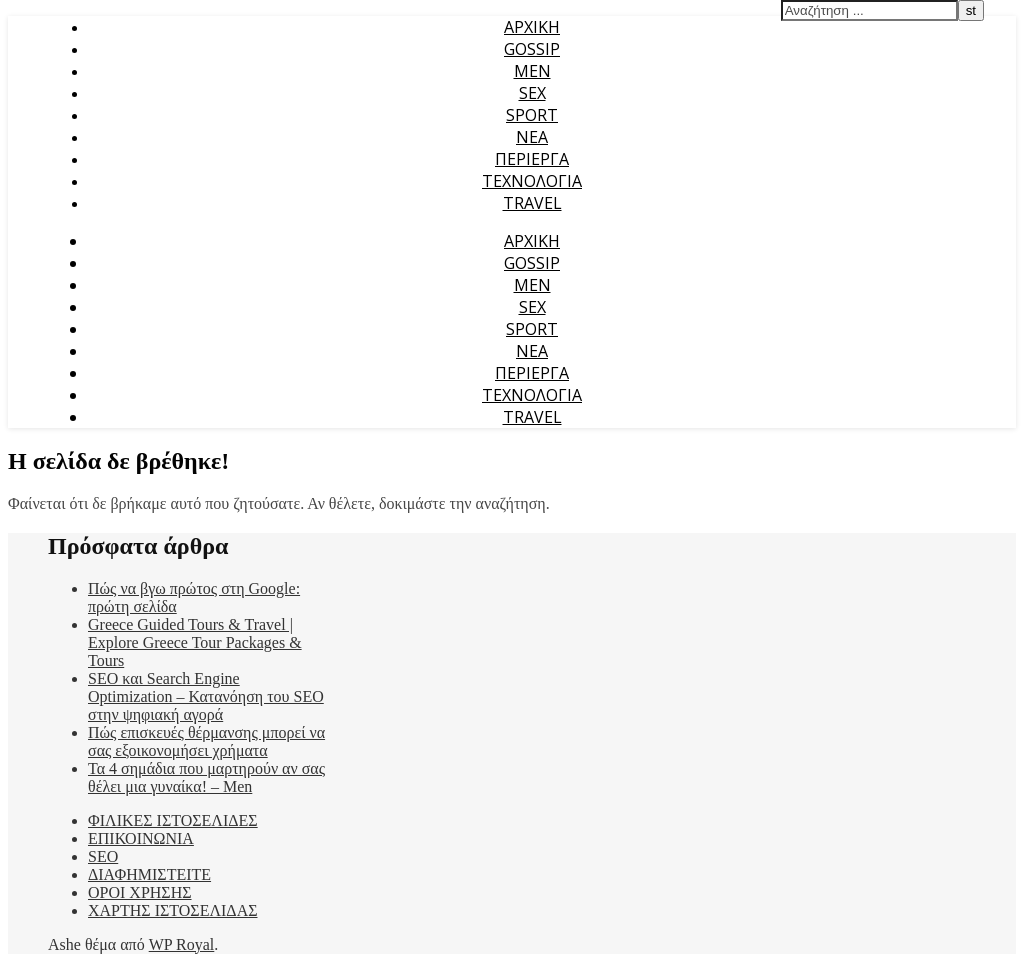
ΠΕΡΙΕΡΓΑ (532, 159)
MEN (532, 71)
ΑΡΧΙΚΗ (532, 27)
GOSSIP (532, 49)
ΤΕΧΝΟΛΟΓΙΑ (532, 181)
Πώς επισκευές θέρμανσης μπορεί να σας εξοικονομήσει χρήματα (206, 741)
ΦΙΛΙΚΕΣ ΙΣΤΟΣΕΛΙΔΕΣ (173, 820)
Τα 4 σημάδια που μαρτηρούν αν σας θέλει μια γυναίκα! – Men (206, 777)
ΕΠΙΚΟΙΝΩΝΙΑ (141, 838)
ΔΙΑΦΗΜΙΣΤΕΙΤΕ (149, 874)
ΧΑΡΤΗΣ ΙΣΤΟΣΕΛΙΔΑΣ (173, 910)
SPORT (532, 115)
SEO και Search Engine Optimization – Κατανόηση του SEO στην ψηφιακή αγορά (206, 696)
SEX (532, 93)
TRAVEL (532, 203)
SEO (103, 856)
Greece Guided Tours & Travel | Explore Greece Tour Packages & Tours (195, 642)
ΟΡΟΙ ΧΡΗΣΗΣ (140, 892)
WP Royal (182, 944)
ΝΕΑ (532, 137)
